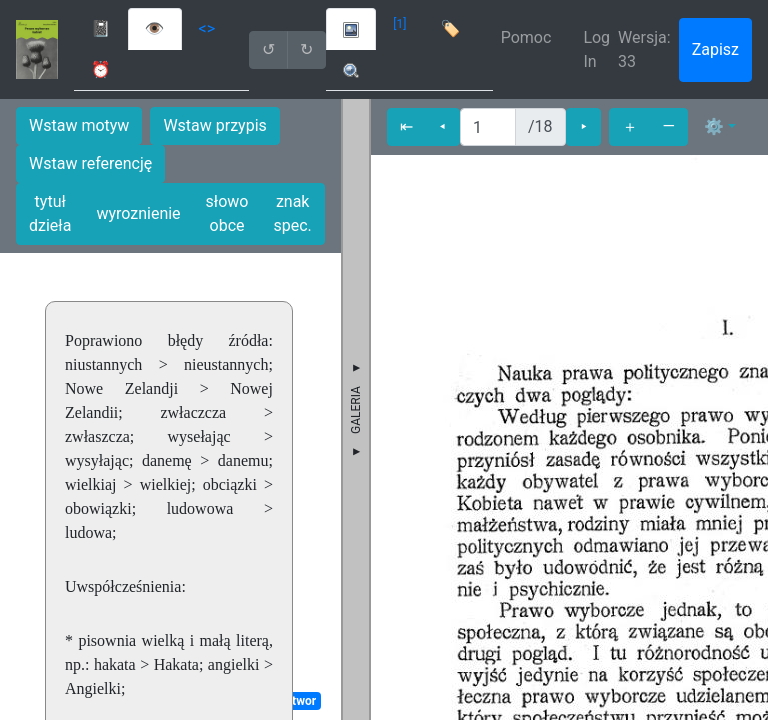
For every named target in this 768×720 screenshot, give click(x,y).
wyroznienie (138, 213)
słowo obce (227, 213)
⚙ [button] (714, 126)
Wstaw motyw (79, 125)
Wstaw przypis (214, 125)
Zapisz (715, 49)
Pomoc (526, 37)
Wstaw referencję (90, 163)
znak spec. (293, 213)
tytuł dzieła (50, 213)
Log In (596, 49)
